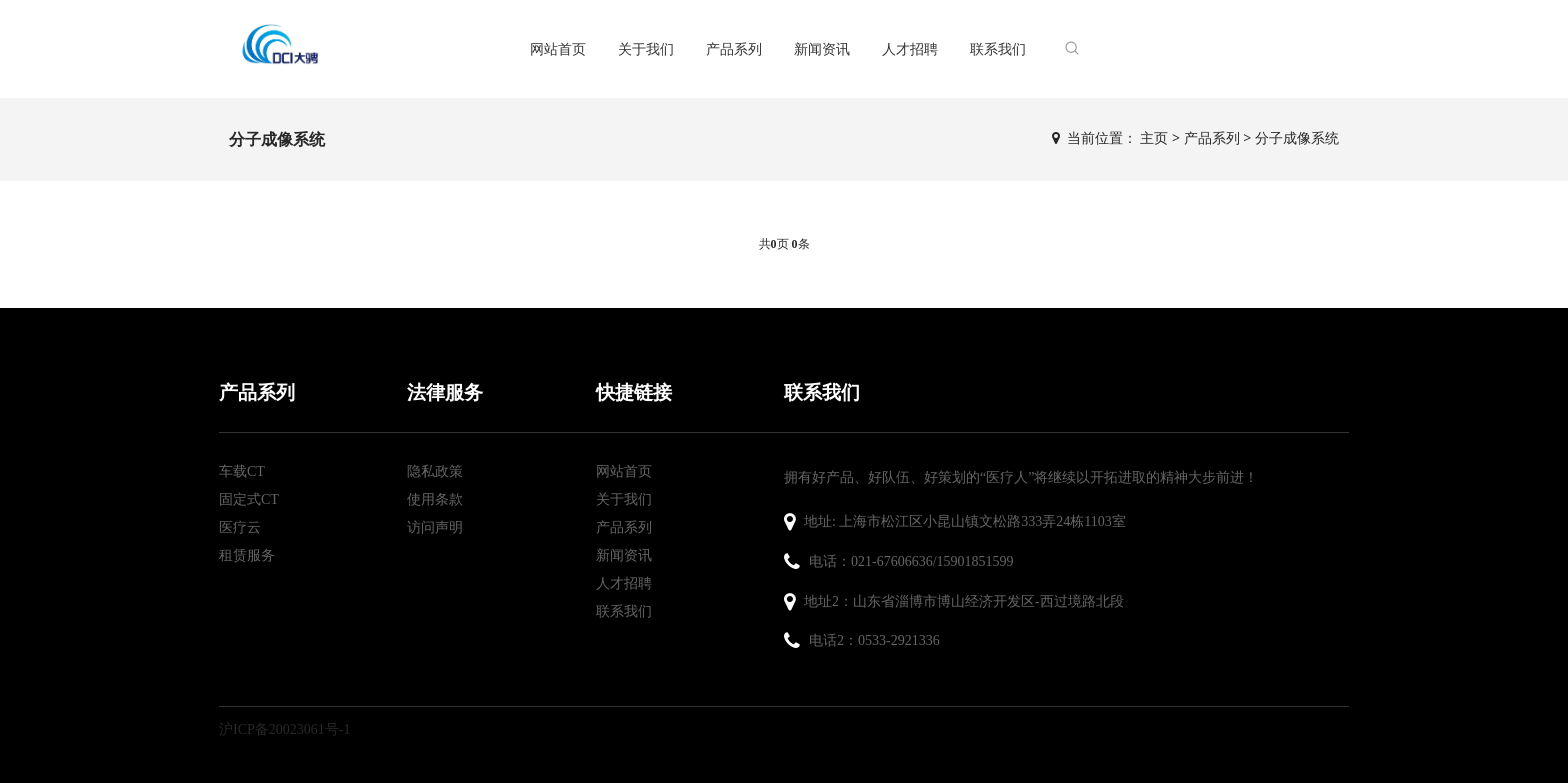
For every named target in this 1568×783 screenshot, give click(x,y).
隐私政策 (435, 471)
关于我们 (646, 48)
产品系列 (734, 48)
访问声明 (435, 527)
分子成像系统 (1297, 137)
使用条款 (435, 499)
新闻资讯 (822, 48)
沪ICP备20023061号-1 (284, 729)
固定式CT (249, 499)
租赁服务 (247, 555)
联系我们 (998, 48)
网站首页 (558, 48)
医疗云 (240, 527)
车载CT (242, 471)
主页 (1154, 137)
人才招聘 (910, 48)
